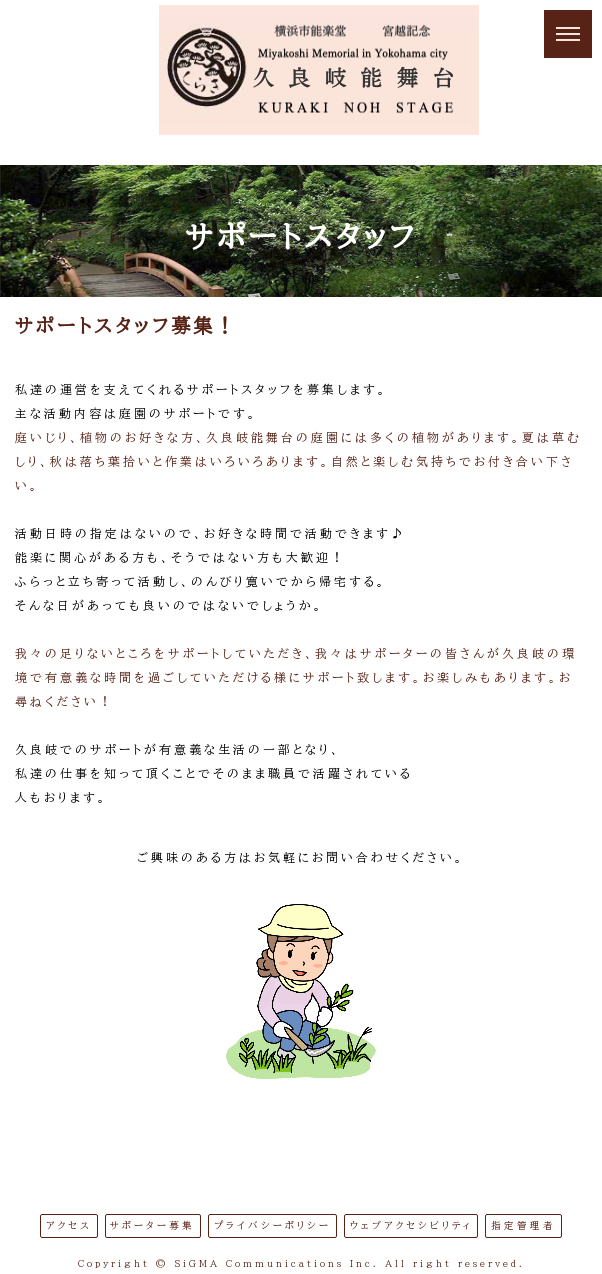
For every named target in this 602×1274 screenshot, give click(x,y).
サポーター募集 (152, 1225)
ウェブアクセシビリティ (411, 1225)
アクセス (69, 1225)
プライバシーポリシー (272, 1225)
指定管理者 (523, 1225)
